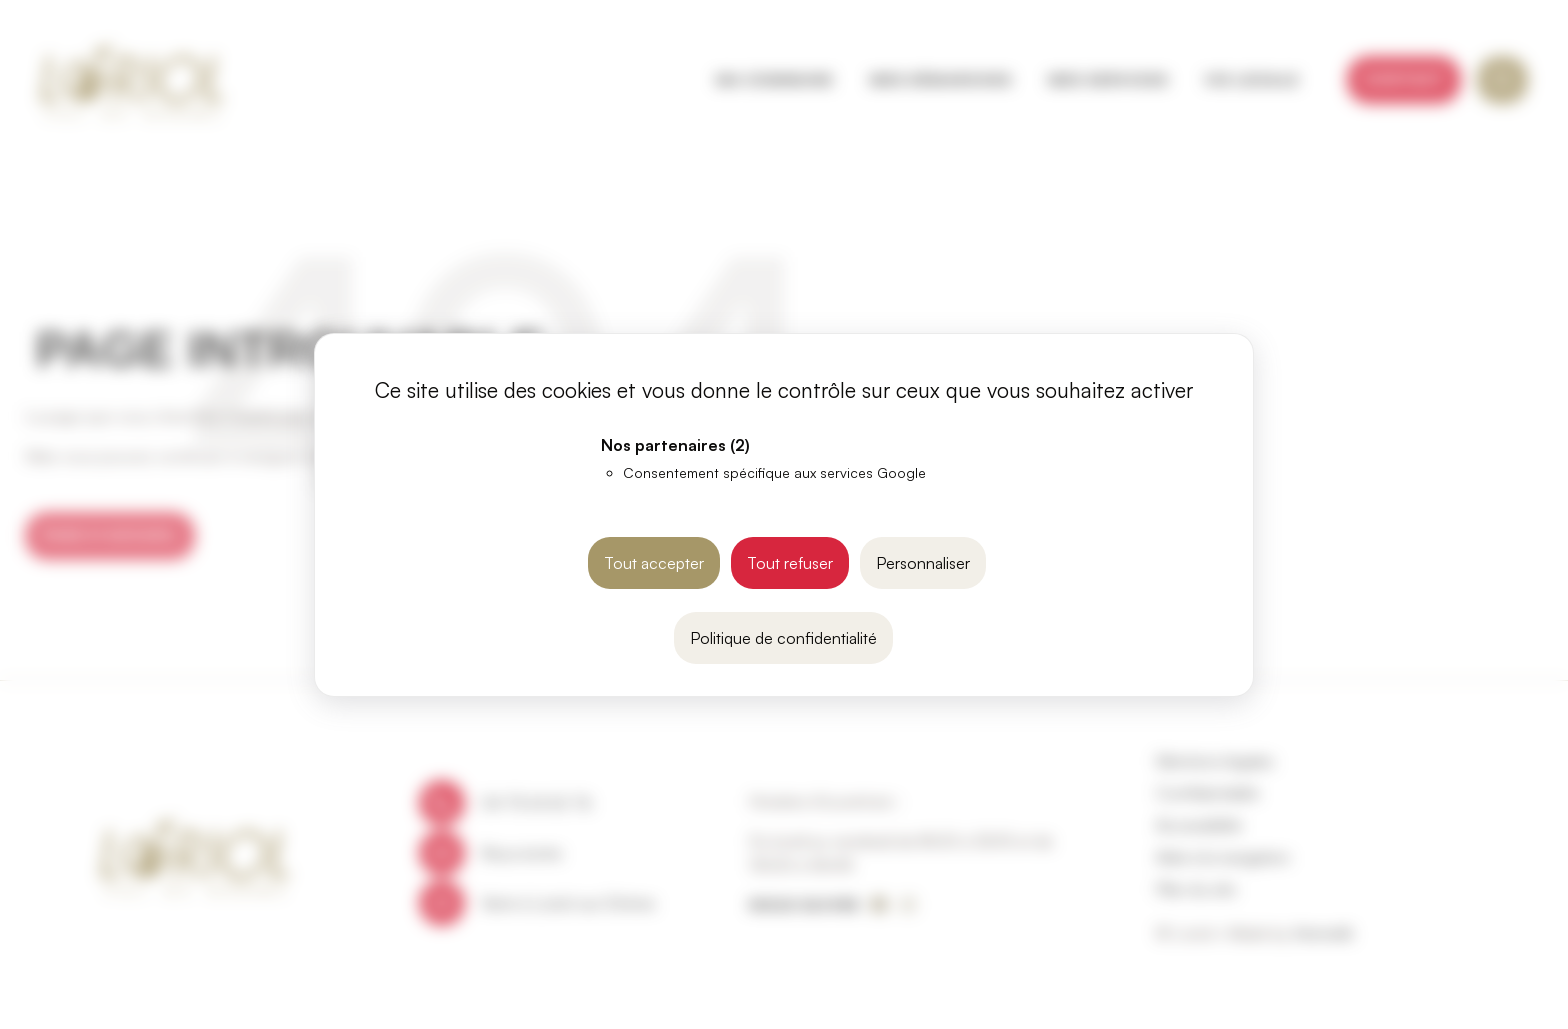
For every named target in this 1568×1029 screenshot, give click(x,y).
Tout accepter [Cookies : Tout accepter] (654, 563)
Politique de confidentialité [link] (783, 638)
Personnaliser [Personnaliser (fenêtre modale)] (923, 563)
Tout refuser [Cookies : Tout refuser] (790, 563)
